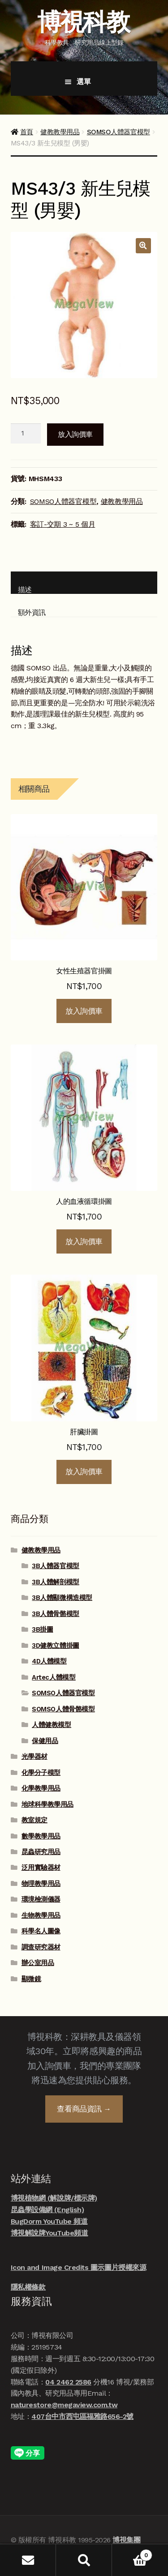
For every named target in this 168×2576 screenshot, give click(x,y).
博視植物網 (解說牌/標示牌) (54, 2198)
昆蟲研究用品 (41, 1852)
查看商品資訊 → (84, 2108)
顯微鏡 (31, 1979)
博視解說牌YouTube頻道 (49, 2233)
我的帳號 (28, 2560)
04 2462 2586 (68, 2382)
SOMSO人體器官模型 (118, 132)
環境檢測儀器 (41, 1899)
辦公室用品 (38, 1963)
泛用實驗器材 (41, 1868)
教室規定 (34, 1820)
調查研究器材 (41, 1947)
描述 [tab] (25, 589)
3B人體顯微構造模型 (62, 1598)
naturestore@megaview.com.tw (64, 2405)
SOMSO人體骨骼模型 (63, 1709)
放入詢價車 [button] (84, 1011)
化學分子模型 (41, 1773)
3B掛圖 (42, 1629)
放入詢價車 (75, 434)
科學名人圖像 (41, 1931)
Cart (132, 2553)
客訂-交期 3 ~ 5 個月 (62, 524)
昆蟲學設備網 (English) (47, 2209)
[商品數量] (26, 433)
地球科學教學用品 (47, 1804)
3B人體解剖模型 (55, 1582)
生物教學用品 (41, 1915)
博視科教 (83, 22)
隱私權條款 (28, 2287)
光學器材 (34, 1757)
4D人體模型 (49, 1661)
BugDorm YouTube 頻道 (49, 2221)
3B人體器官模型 (55, 1566)
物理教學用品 (41, 1884)
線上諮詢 (145, 2532)
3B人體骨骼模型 (55, 1614)
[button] (143, 245)
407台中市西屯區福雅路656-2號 (82, 2416)
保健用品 (45, 1741)
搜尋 (84, 2560)
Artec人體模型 (53, 1677)
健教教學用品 (59, 132)
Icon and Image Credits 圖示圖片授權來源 (78, 2267)
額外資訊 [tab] (32, 612)
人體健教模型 (51, 1725)
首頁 (26, 132)
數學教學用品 (41, 1836)
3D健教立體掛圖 (55, 1646)
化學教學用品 (41, 1788)
